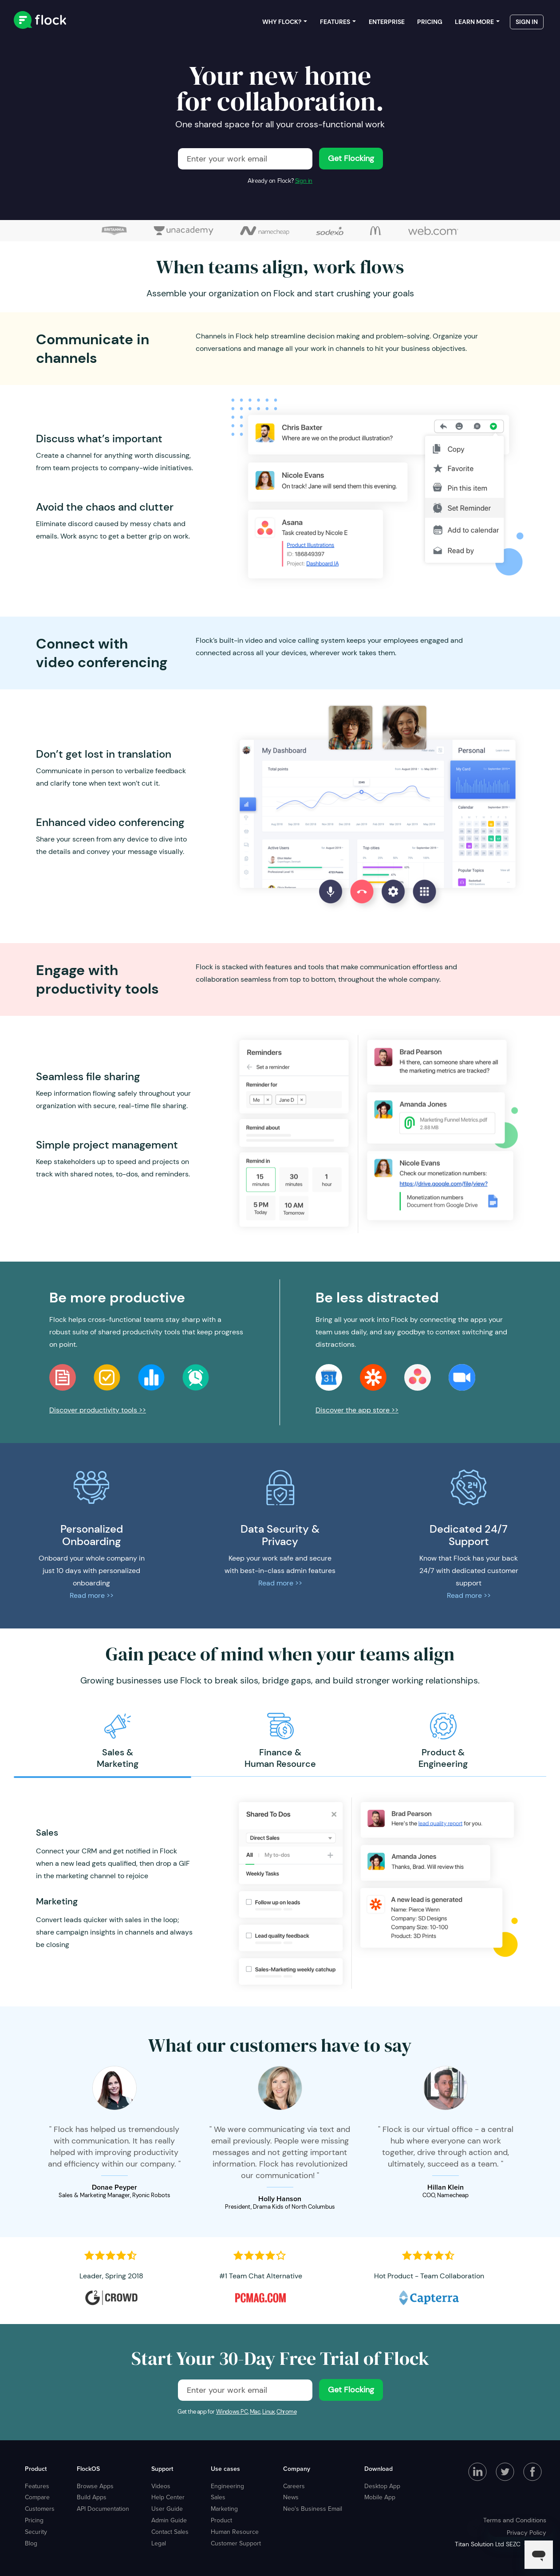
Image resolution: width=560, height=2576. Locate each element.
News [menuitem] (291, 2497)
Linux (268, 2411)
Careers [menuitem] (294, 2486)
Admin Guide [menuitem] (169, 2520)
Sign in (303, 180)
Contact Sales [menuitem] (170, 2531)
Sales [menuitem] (218, 2497)
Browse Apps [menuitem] (95, 2486)
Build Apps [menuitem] (91, 2497)
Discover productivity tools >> (97, 1410)
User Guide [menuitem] (167, 2508)
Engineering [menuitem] (227, 2486)
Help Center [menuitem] (168, 2497)
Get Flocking (351, 158)
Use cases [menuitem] (225, 2468)
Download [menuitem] (378, 2468)
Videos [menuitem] (160, 2486)
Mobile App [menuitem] (379, 2497)
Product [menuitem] (36, 2468)
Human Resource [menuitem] (235, 2531)
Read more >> (92, 1595)
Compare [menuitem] (37, 2497)
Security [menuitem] (36, 2531)
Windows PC (232, 2411)
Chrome (286, 2411)
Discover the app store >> (356, 1410)
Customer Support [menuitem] (236, 2543)
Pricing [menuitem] (429, 22)
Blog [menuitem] (31, 2543)
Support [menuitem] (162, 2468)
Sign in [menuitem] (527, 22)
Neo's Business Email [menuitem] (312, 2508)
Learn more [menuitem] (474, 22)
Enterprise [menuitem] (387, 22)
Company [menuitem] (296, 2468)
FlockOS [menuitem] (88, 2468)
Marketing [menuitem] (224, 2508)
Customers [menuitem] (40, 2508)
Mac (255, 2411)
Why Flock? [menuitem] (281, 22)
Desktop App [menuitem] (382, 2486)
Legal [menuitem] (158, 2543)
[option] (117, 1741)
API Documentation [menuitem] (103, 2508)
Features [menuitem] (335, 22)
